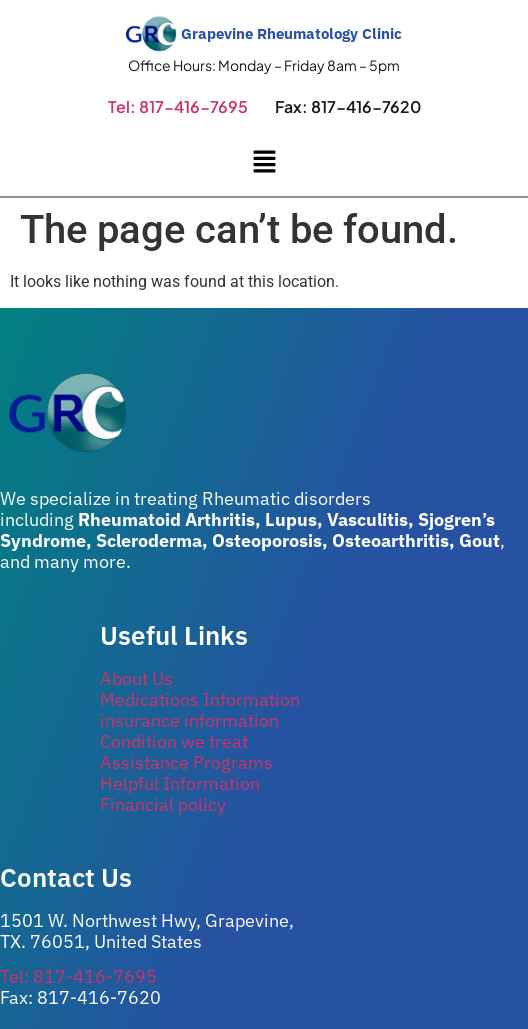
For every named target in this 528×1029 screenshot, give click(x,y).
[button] (264, 163)
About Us (136, 678)
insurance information (189, 720)
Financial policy (163, 804)
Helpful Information (180, 783)
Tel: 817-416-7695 (178, 106)
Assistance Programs (186, 762)
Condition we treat (174, 741)
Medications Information (200, 699)
